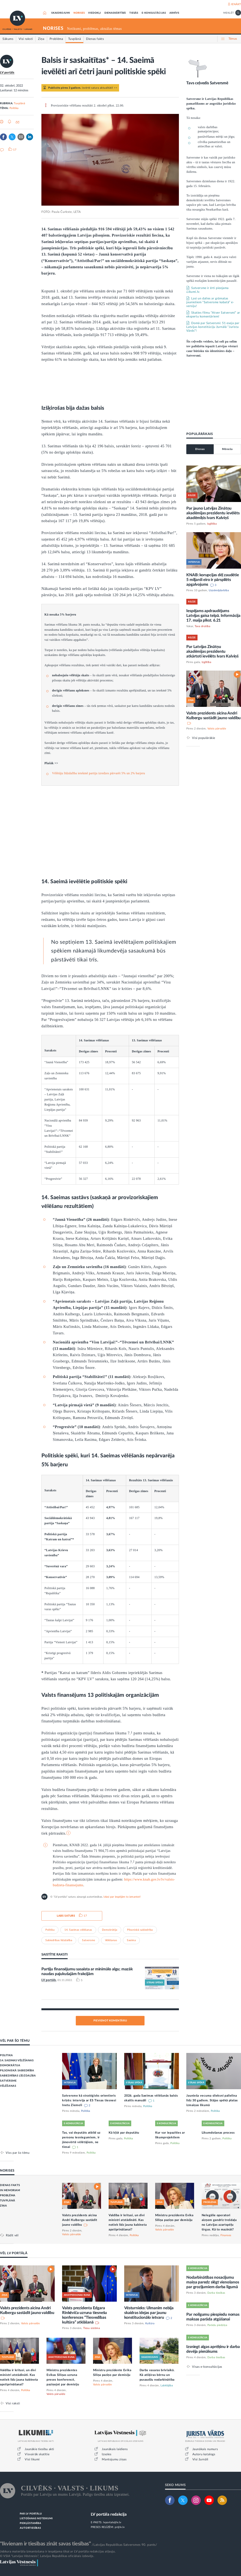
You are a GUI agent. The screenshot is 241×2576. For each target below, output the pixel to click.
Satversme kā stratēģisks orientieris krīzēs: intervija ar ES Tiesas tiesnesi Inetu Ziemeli (89, 2100)
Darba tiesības (216, 2293)
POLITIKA (6, 2055)
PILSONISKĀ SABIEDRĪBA (17, 2070)
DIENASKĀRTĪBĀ (115, 13)
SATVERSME (8, 2081)
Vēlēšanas (111, 1940)
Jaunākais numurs (205, 2449)
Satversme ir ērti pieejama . (207, 289)
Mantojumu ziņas (114, 2459)
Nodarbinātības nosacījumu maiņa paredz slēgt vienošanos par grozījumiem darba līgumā (212, 2282)
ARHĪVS (174, 13)
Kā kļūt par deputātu (124, 2132)
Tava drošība (202, 626)
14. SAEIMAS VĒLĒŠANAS (17, 2060)
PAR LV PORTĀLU (31, 2514)
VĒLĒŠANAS (8, 2086)
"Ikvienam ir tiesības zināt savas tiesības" (45, 2543)
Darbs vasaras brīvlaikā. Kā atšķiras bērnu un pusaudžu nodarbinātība (157, 2375)
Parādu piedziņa (217, 2325)
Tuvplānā (19, 103)
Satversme (88, 1940)
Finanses (225, 2235)
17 (85, 1916)
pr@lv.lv (120, 2527)
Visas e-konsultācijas (207, 2366)
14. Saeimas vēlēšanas (78, 1930)
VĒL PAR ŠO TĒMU (15, 2040)
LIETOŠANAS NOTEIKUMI (36, 2518)
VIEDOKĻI (94, 13)
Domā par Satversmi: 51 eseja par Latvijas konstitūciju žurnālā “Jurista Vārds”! (212, 327)
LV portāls (7, 72)
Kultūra (150, 2323)
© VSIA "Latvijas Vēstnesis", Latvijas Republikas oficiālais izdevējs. (47, 2556)
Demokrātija (109, 1930)
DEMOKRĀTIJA (10, 2065)
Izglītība (212, 523)
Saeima (131, 1940)
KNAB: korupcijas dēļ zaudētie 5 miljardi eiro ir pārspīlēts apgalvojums (212, 579)
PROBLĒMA (7, 2195)
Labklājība (166, 2385)
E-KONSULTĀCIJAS (154, 13)
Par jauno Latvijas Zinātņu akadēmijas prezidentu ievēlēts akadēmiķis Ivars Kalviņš (212, 513)
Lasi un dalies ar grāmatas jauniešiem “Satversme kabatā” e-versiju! (210, 302)
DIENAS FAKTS (10, 2185)
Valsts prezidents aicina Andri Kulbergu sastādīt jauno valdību (79, 2220)
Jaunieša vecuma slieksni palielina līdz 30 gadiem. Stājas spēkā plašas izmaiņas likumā (212, 2100)
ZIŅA (3, 2205)
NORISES (79, 13)
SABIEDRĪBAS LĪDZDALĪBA (18, 2075)
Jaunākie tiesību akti (39, 2449)
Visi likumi (32, 2459)
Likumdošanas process (218, 2132)
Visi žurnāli (200, 2459)
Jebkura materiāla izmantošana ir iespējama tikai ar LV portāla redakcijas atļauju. (58, 2551)
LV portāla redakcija (109, 2514)
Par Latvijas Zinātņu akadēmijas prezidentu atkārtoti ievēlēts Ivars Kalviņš (213, 651)
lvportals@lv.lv (112, 2522)
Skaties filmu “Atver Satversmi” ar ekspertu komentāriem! (213, 314)
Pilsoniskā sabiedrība (140, 1930)
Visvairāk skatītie (37, 2454)
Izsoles (106, 2454)
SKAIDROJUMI (60, 13)
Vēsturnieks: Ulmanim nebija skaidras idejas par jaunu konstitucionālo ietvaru (149, 2313)
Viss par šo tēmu (18, 2152)
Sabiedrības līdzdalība (58, 1940)
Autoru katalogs (203, 2454)
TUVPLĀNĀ (7, 2200)
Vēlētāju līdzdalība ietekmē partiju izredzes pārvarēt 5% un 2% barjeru (98, 773)
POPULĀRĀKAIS (199, 434)
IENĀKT (236, 4)
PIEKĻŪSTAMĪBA (30, 2523)
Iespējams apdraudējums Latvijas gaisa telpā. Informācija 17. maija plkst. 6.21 (213, 615)
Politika (14, 108)
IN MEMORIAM (10, 2190)
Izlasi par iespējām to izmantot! (122, 1897)
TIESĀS (133, 13)
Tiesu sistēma (91, 2328)
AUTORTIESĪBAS (30, 2528)
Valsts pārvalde (216, 728)
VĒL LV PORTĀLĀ (14, 2253)
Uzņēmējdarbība (219, 590)
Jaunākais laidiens (115, 2449)
